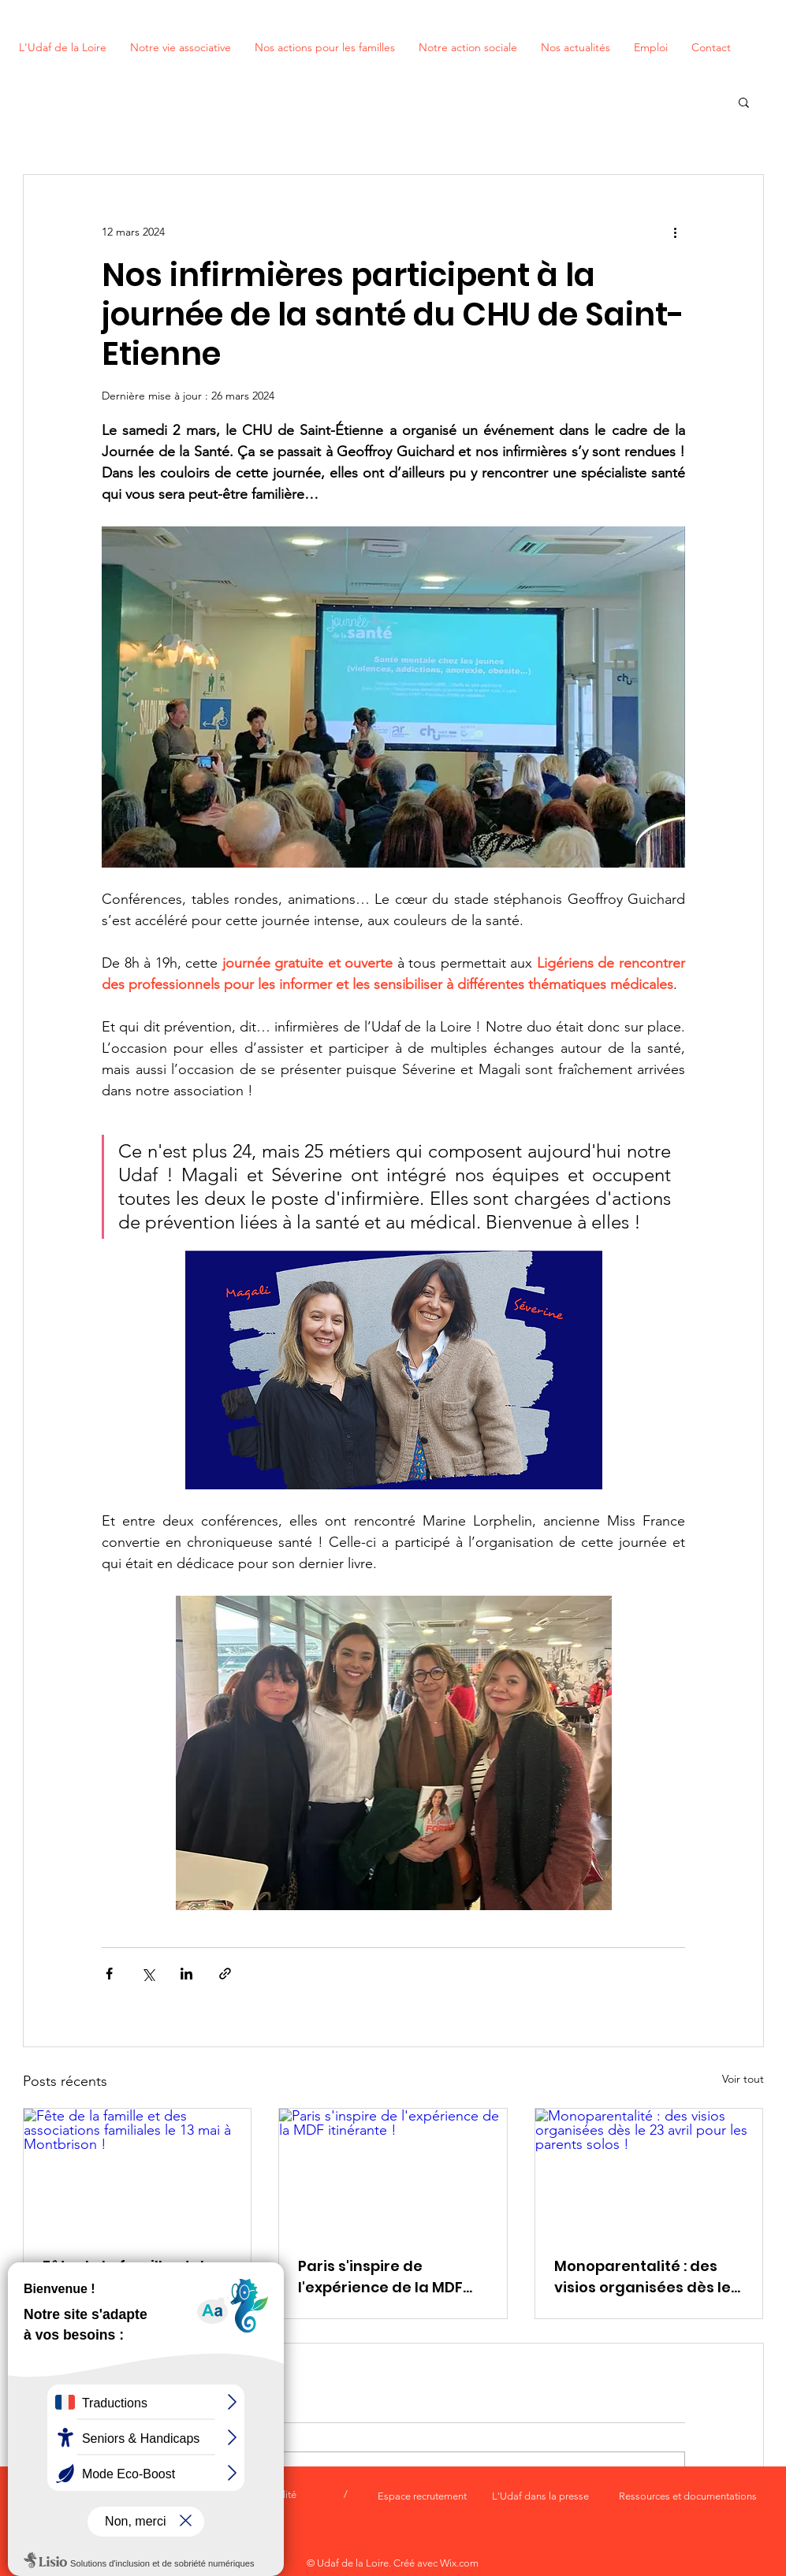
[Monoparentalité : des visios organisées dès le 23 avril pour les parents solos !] (649, 2172)
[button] (743, 101)
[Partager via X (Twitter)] (147, 1973)
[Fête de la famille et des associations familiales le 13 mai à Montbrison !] (137, 2172)
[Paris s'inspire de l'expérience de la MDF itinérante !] (393, 2172)
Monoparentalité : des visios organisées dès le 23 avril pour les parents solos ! (643, 2277)
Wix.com (459, 2563)
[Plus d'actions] (675, 231)
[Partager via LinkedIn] (186, 1973)
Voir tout (743, 2079)
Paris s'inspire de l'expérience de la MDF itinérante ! (380, 2277)
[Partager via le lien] (225, 1973)
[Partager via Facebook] (109, 1973)
